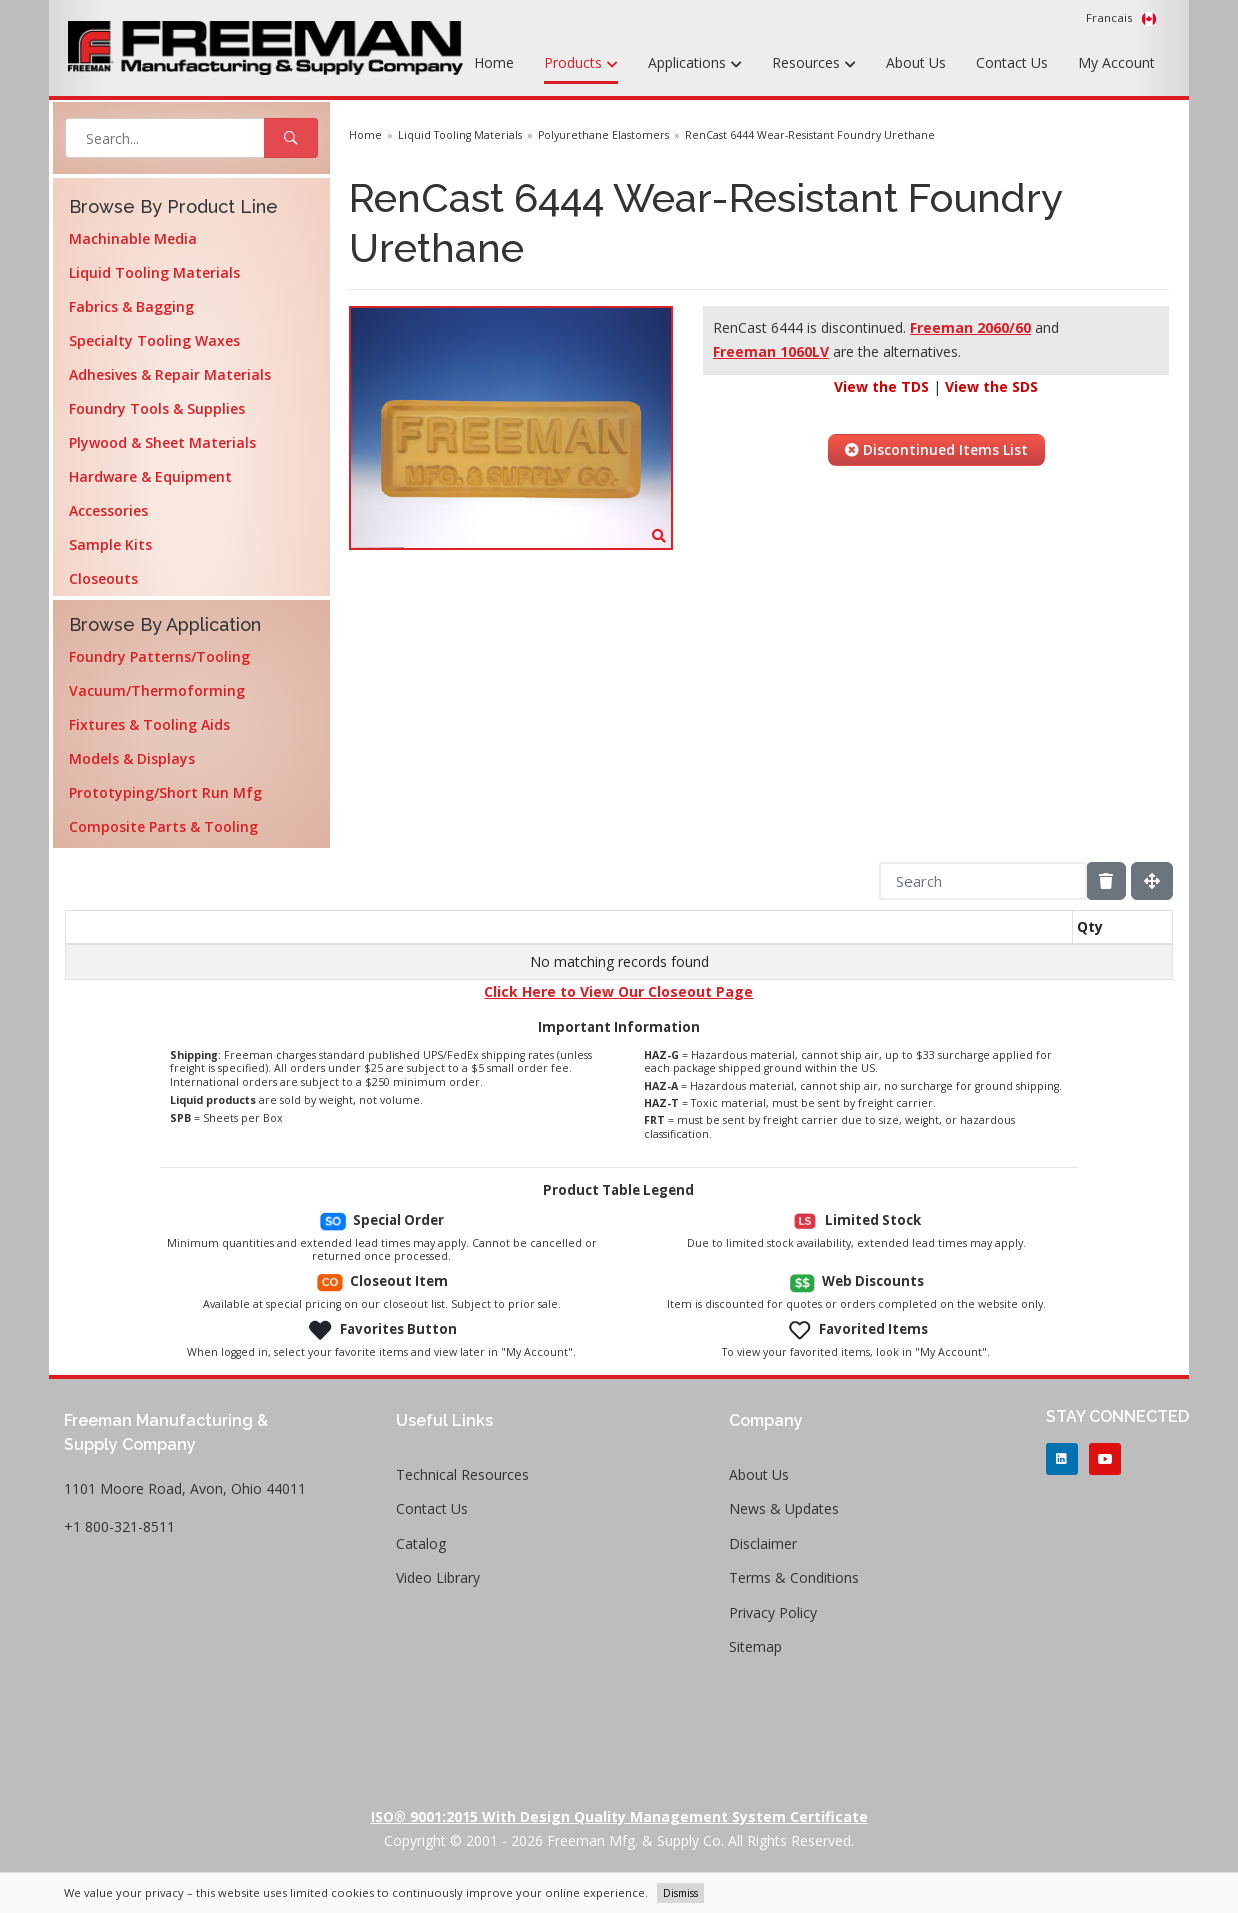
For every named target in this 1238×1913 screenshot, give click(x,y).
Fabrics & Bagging (131, 306)
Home (494, 62)
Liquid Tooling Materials (154, 272)
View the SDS (991, 386)
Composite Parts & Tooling (163, 826)
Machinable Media (133, 238)
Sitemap (755, 1646)
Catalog (421, 1543)
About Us (916, 62)
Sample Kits (110, 544)
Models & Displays (132, 758)
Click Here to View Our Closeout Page (618, 991)
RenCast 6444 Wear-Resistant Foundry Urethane (810, 135)
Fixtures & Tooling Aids (149, 724)
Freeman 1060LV (771, 351)
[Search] (983, 881)
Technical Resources (462, 1474)
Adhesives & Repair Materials (170, 374)
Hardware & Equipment (150, 476)
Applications (695, 64)
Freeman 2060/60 (970, 327)
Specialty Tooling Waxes (154, 340)
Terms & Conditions (794, 1577)
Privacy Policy (773, 1612)
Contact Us (1012, 62)
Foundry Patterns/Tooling (159, 656)
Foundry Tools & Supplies (157, 408)
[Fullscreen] (1152, 881)
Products (581, 64)
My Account (1116, 62)
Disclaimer (763, 1543)
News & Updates (784, 1508)
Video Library (438, 1577)
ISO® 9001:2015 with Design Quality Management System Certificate (619, 1816)
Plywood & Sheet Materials (162, 442)
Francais (1121, 18)
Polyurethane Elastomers (603, 135)
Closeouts (103, 578)
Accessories (108, 510)
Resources (814, 64)
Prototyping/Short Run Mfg (165, 792)
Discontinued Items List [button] (936, 449)
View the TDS (881, 386)
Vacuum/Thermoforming (157, 690)
